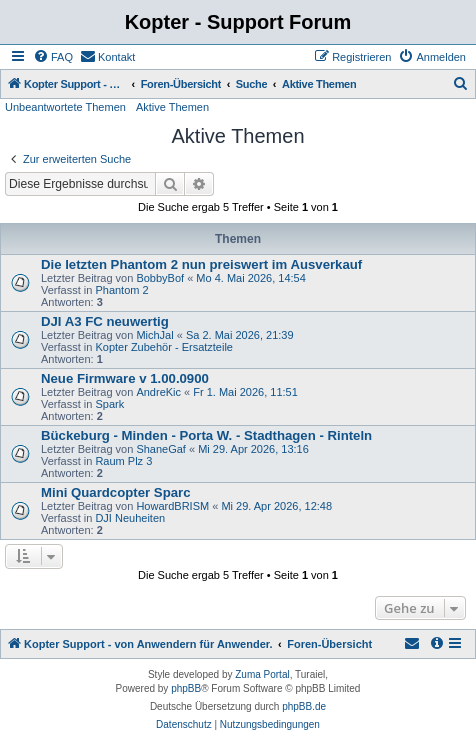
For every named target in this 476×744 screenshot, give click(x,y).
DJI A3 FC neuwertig (105, 321)
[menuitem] (53, 57)
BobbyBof (160, 278)
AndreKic (158, 392)
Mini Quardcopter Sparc (116, 492)
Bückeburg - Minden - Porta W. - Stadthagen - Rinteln (206, 435)
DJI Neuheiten (130, 518)
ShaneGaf (161, 449)
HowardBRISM (172, 506)
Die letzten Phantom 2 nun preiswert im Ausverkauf (201, 264)
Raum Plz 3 (123, 461)
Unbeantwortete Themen (65, 107)
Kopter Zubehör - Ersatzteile (164, 347)
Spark (109, 404)
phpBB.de (304, 706)
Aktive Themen (172, 107)
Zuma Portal (262, 674)
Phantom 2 (121, 290)
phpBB (186, 688)
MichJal (154, 335)
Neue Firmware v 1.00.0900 (125, 378)
